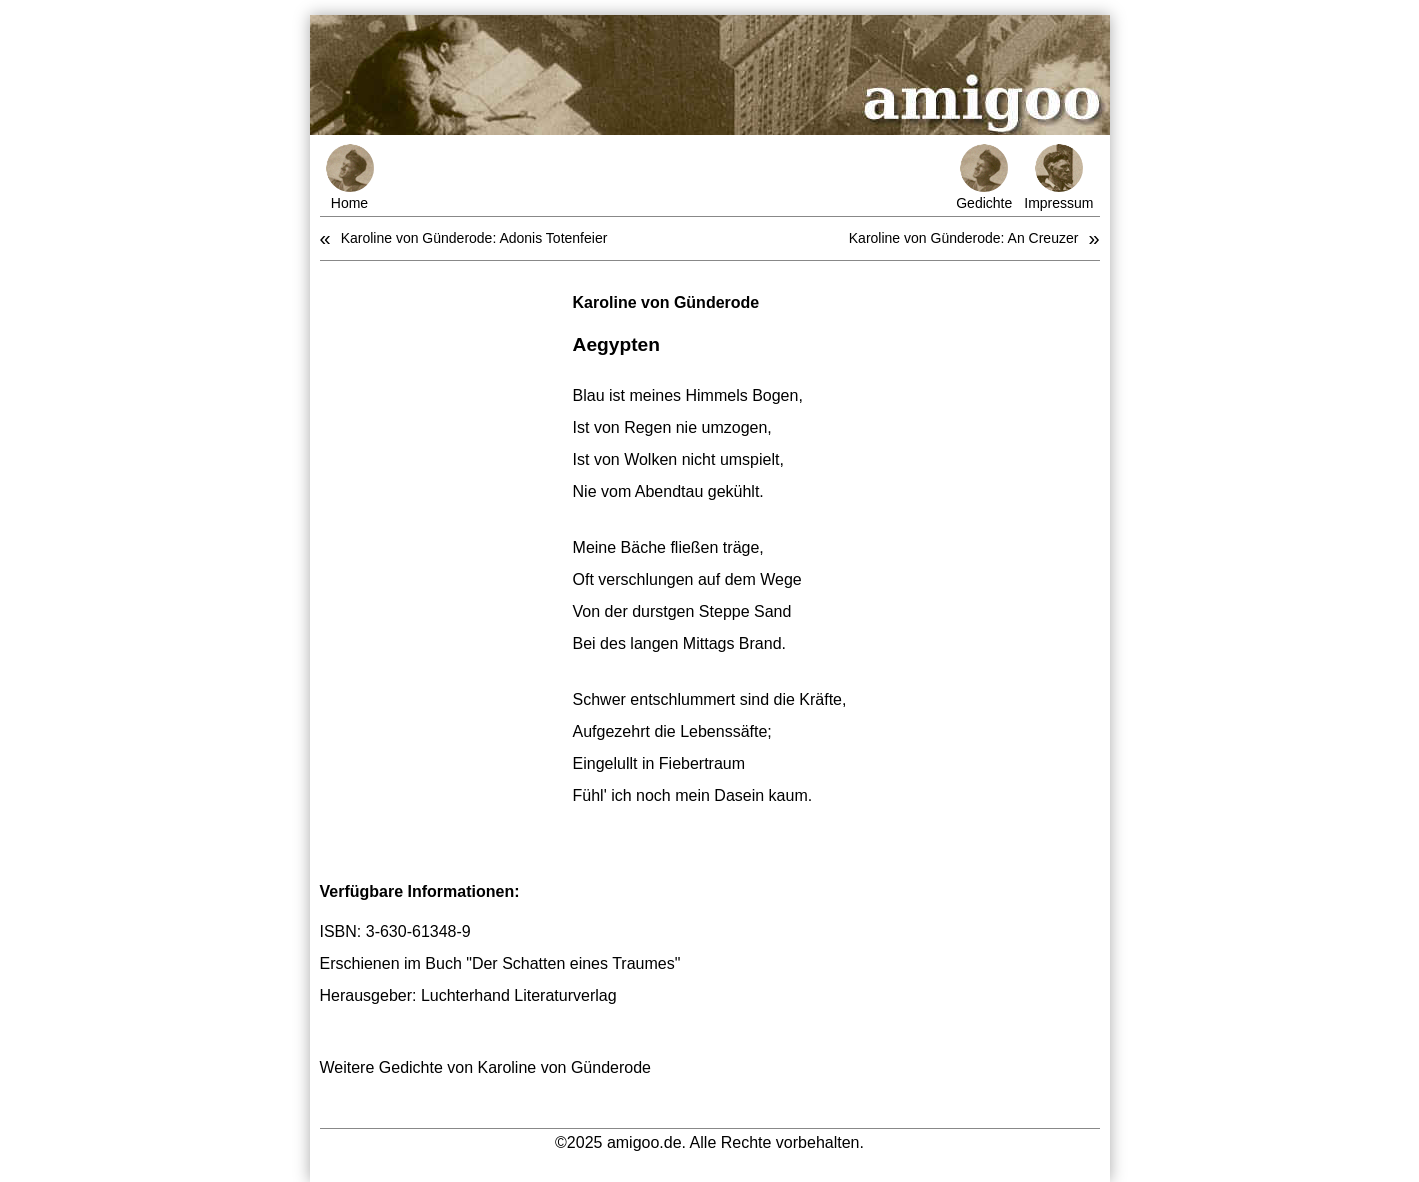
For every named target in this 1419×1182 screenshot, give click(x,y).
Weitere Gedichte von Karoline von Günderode (485, 1067)
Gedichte (984, 177)
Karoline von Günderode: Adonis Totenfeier (474, 238)
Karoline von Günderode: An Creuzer (964, 238)
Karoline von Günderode (666, 302)
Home (350, 177)
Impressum (1058, 177)
